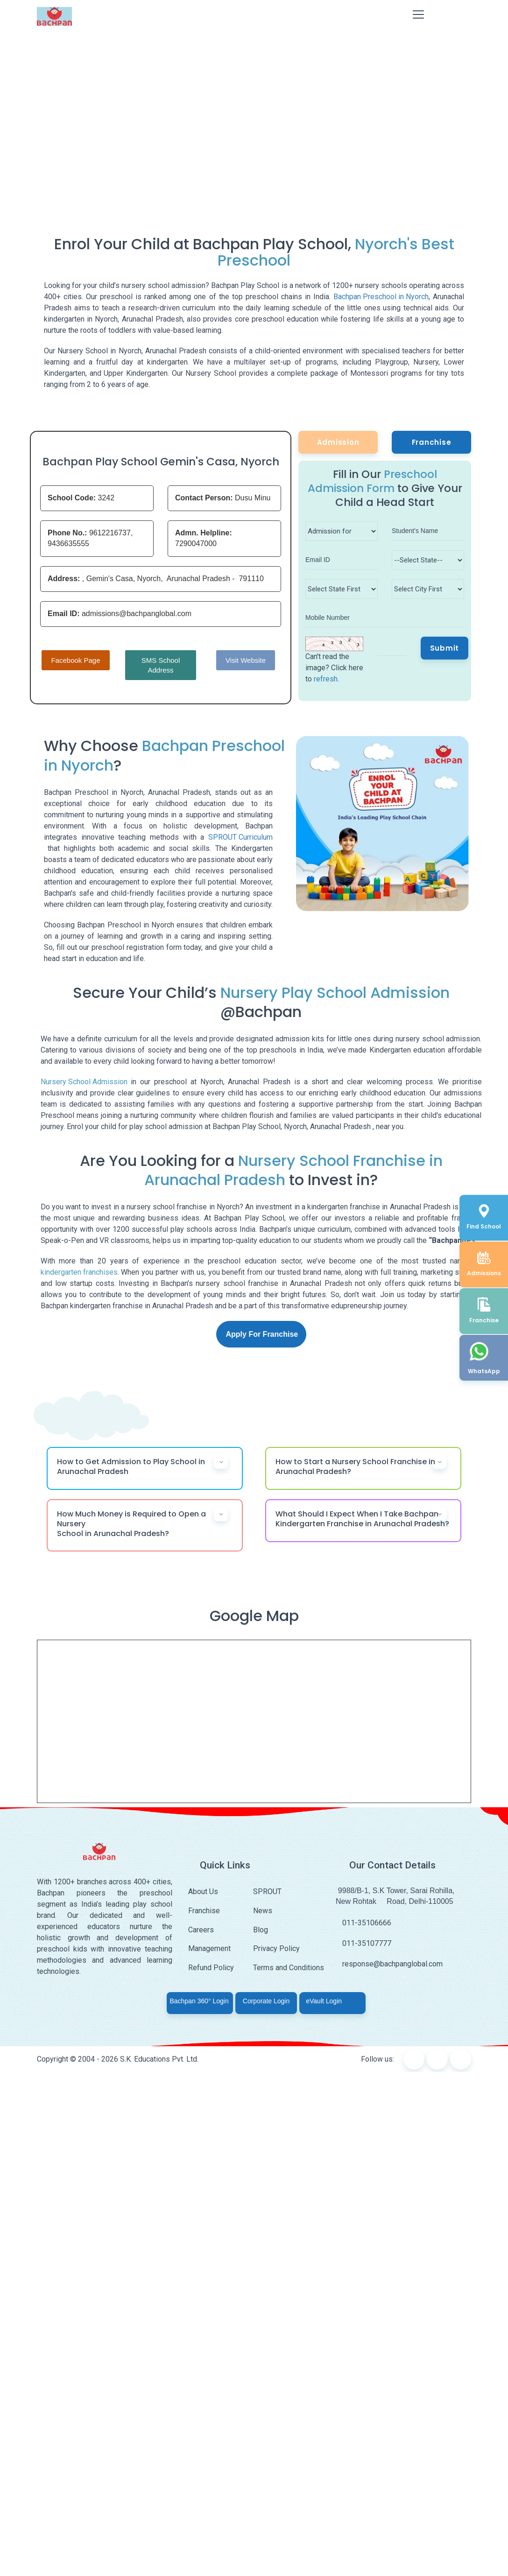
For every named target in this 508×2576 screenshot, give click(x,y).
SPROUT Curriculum (240, 837)
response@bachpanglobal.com (389, 1963)
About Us (203, 1891)
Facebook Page (75, 660)
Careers (201, 1929)
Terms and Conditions (288, 1967)
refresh (326, 678)
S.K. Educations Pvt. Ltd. (159, 2059)
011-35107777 (363, 1943)
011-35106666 (363, 1922)
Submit (444, 648)
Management (209, 1948)
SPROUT (267, 1891)
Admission (338, 442)
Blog (260, 1929)
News (262, 1910)
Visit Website (246, 660)
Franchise (432, 442)
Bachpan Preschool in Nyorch (381, 296)
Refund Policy (211, 1967)
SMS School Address (160, 665)
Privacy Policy (276, 1948)
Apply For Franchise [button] (262, 1334)
